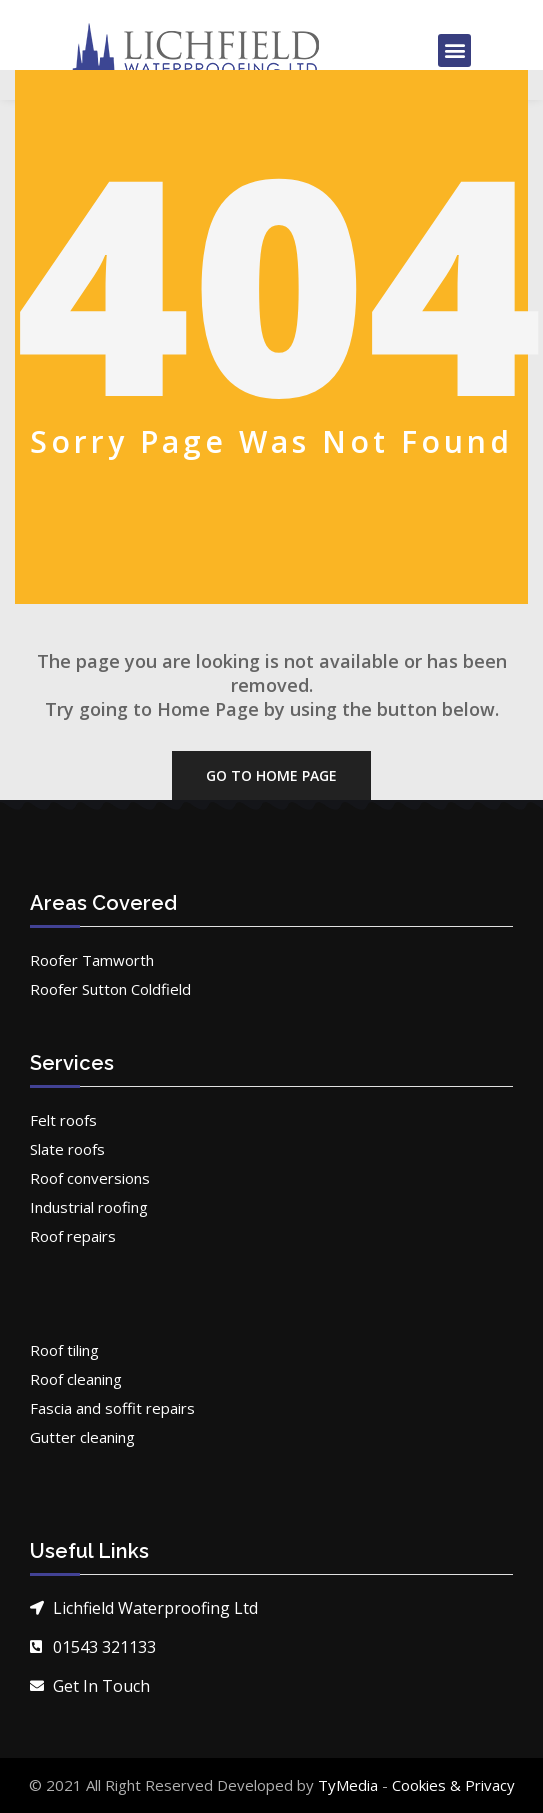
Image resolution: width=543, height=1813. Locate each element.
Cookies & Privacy (453, 1785)
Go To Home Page (271, 775)
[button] (454, 50)
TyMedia (348, 1785)
